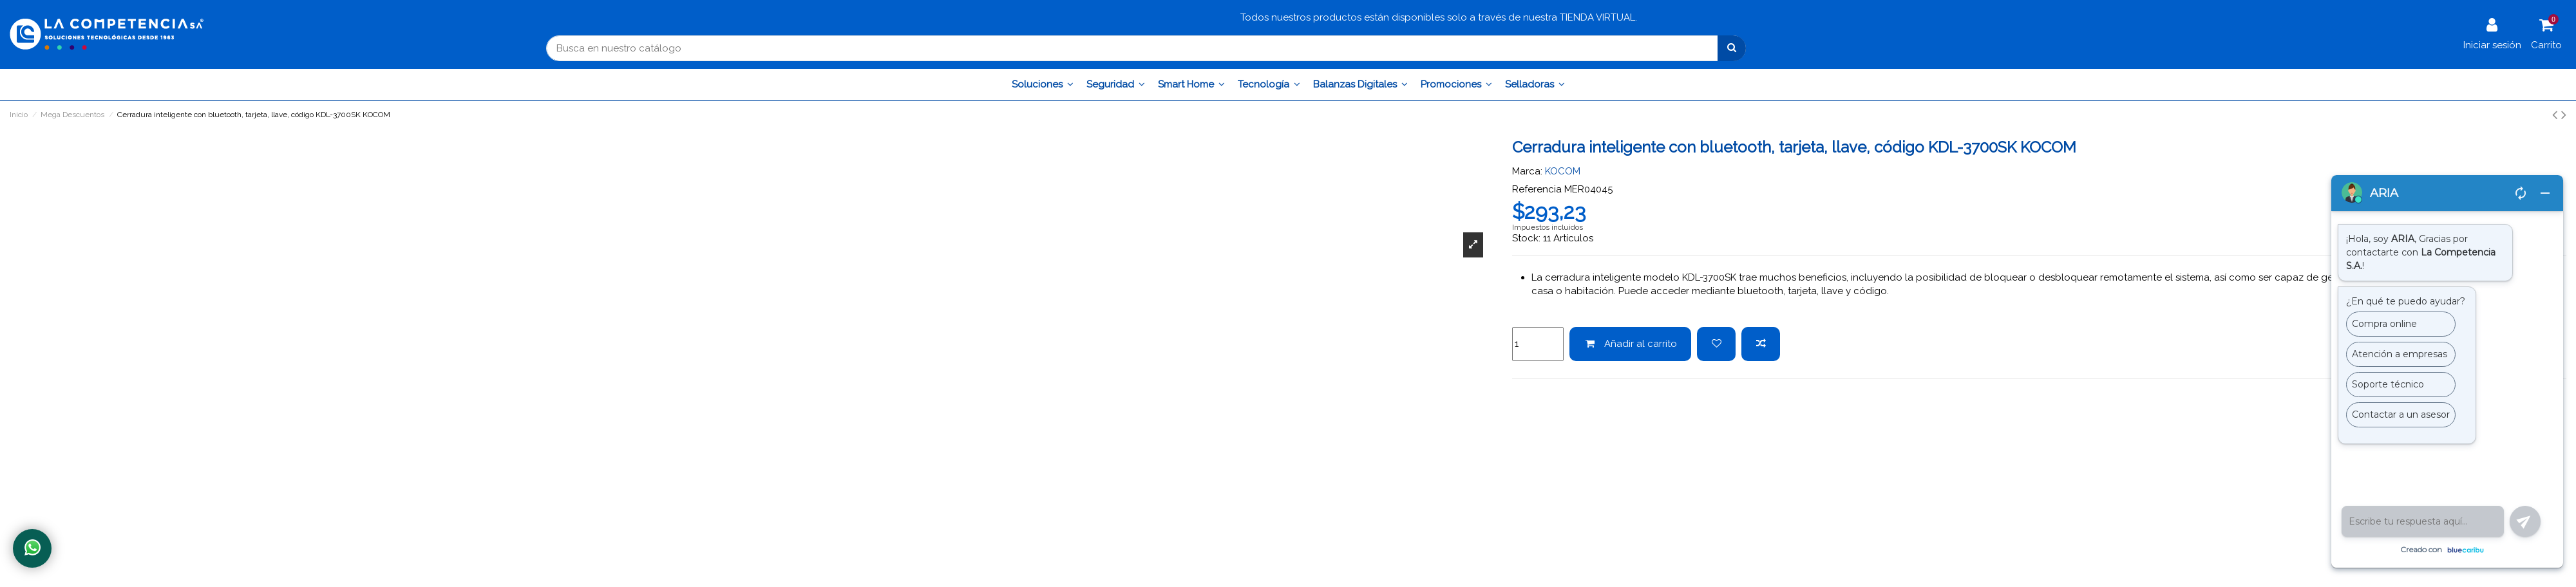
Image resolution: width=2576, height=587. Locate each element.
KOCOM (1562, 171)
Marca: (1527, 171)
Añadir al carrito (1630, 343)
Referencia (1537, 189)
